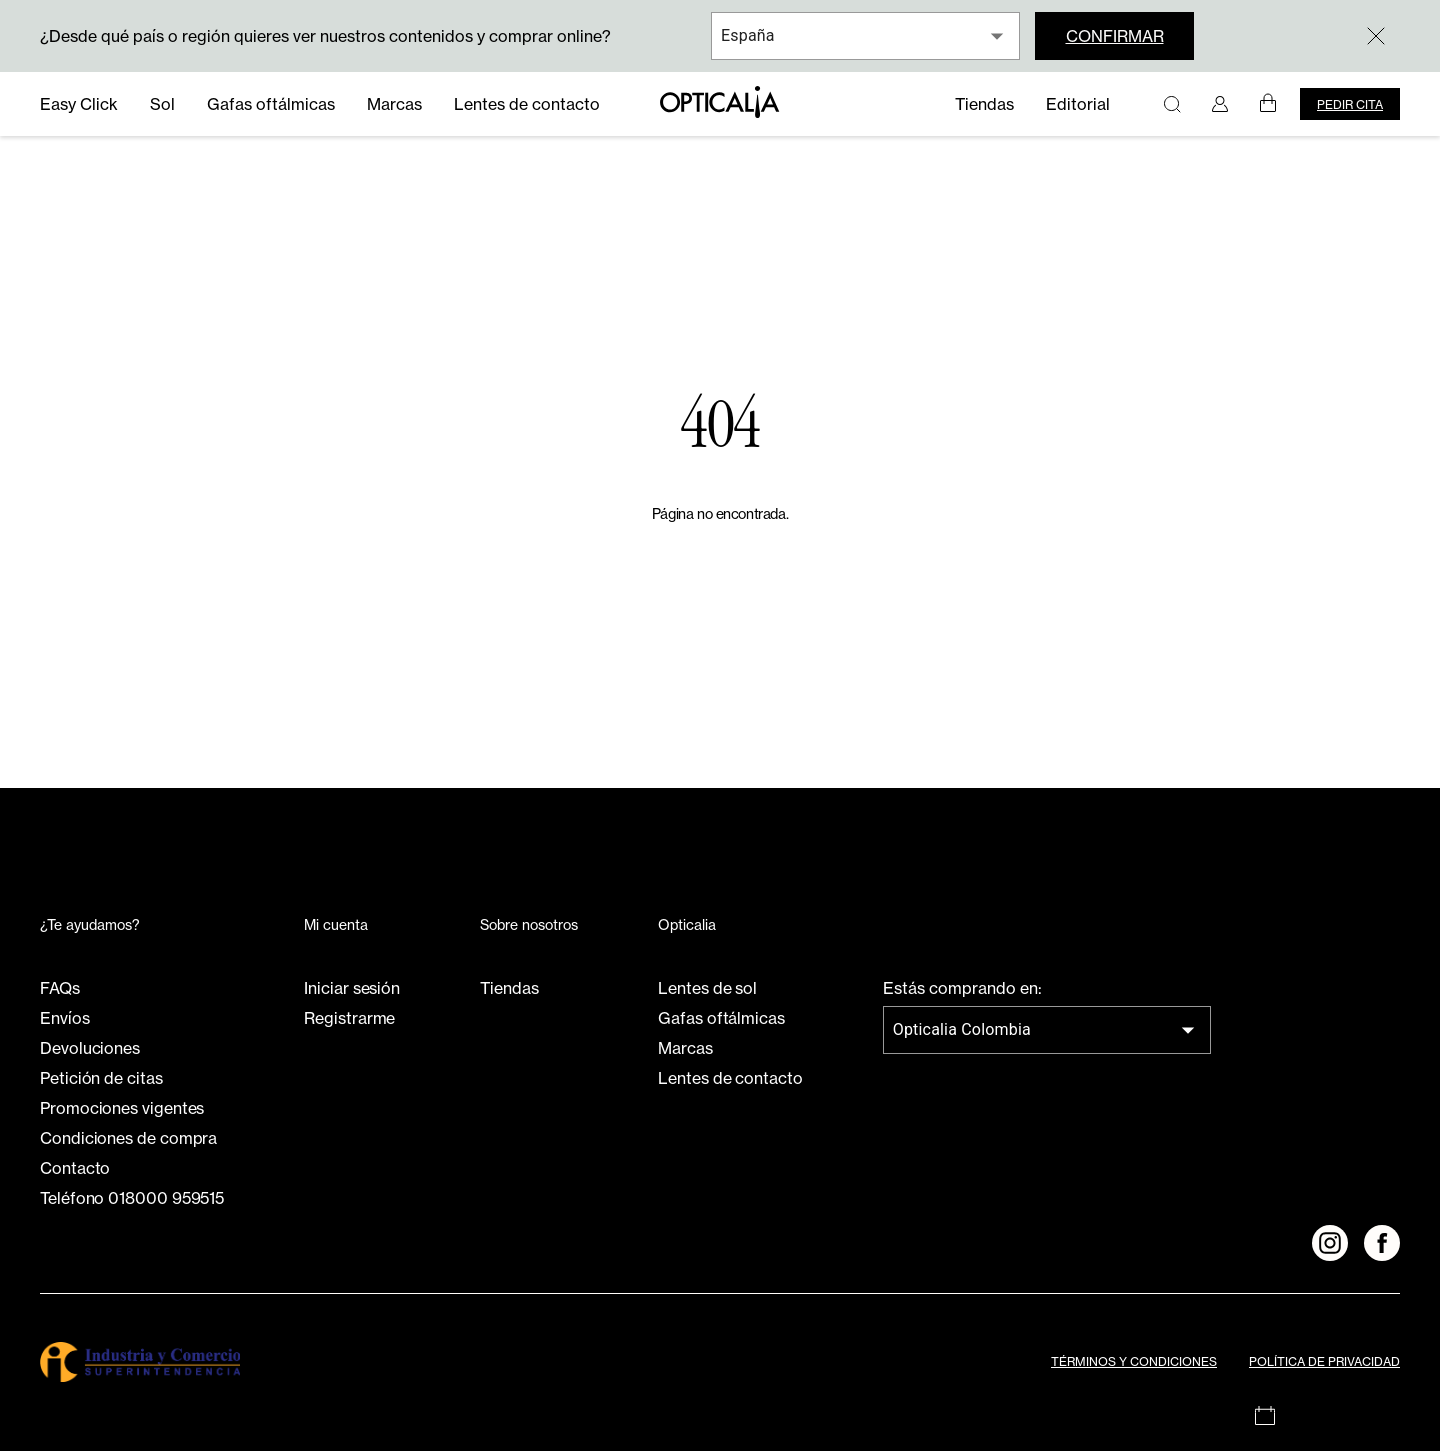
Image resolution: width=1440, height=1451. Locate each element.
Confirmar (1115, 36)
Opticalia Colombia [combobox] (962, 1029)
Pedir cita (1350, 104)
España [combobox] (748, 35)
